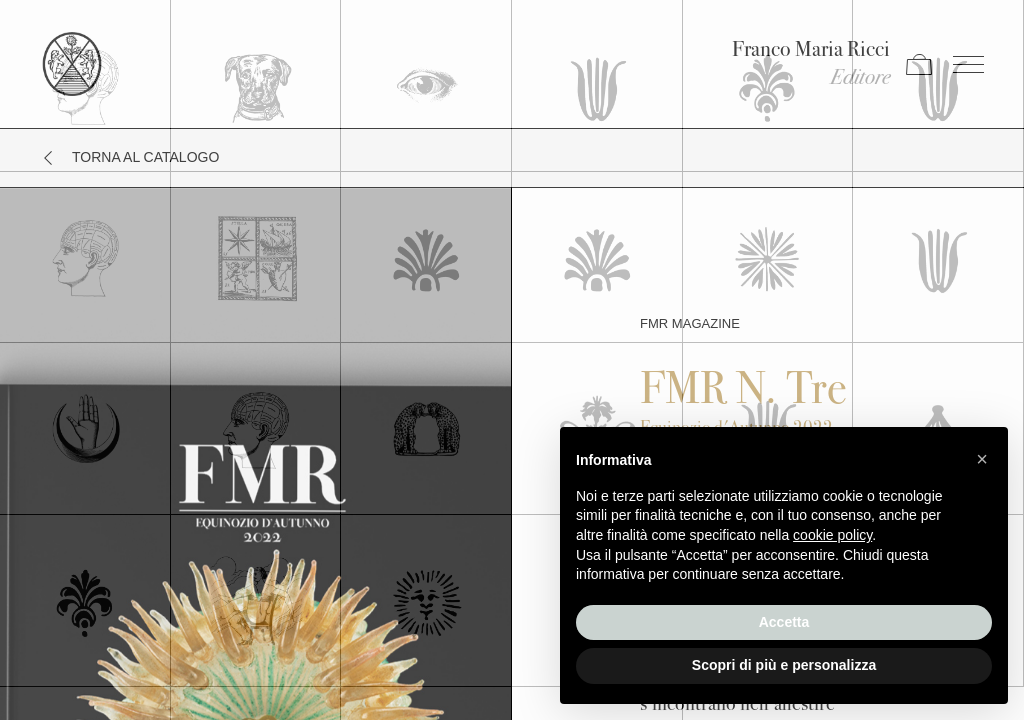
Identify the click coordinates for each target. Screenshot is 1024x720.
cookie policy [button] (832, 535)
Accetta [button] (784, 622)
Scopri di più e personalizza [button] (784, 665)
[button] (982, 459)
